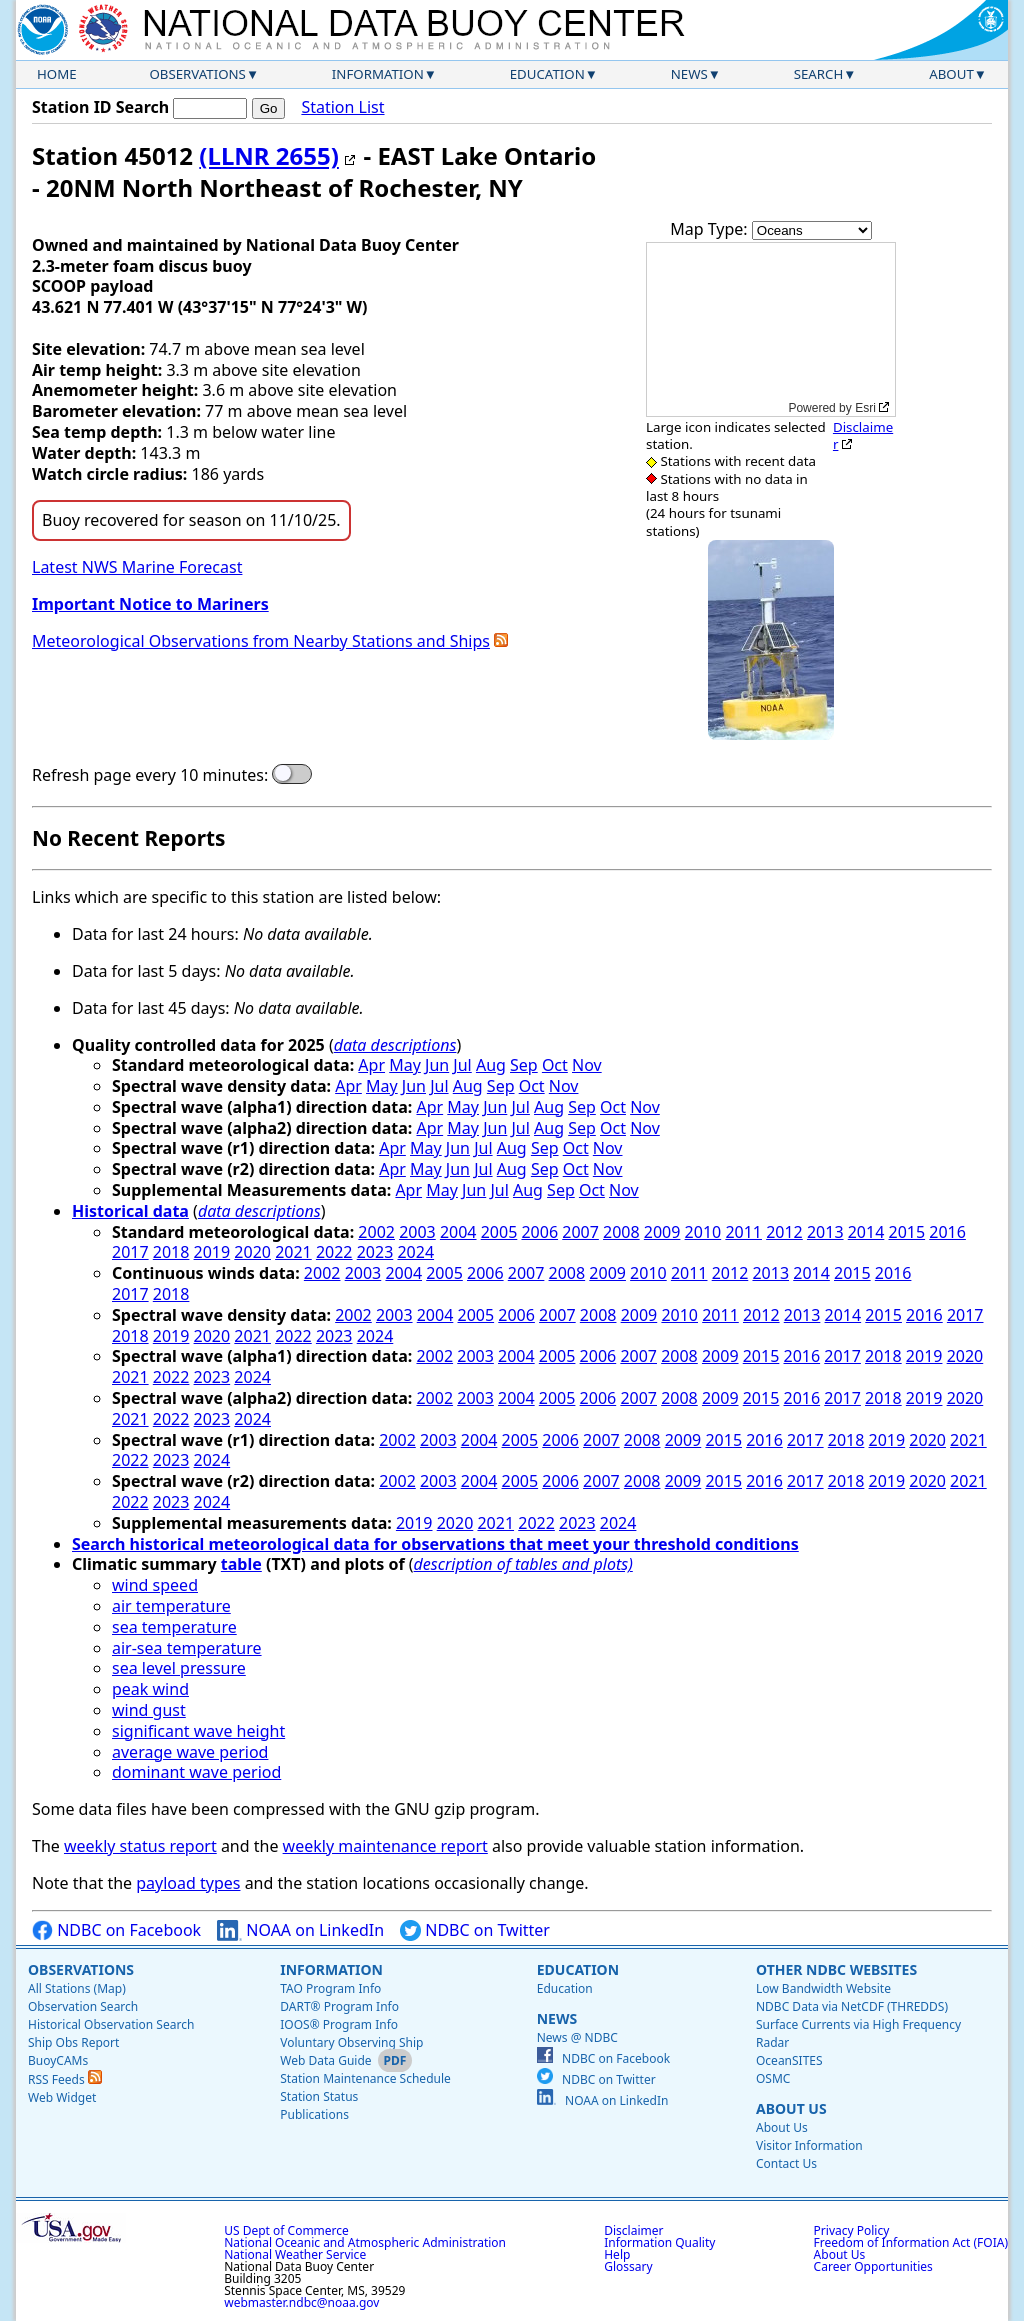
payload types (188, 1883)
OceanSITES (789, 2060)
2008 (621, 1232)
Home (57, 74)
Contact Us (786, 2163)
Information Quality (659, 2242)
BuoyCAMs (58, 2060)
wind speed (155, 1585)
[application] (771, 329)
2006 (539, 1232)
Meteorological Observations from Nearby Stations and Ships (261, 641)
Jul (462, 1065)
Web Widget (62, 2097)
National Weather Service (295, 2254)
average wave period (190, 1752)
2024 (415, 1252)
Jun (437, 1065)
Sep (524, 1065)
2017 (130, 1252)
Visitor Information (809, 2145)
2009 (662, 1232)
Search (819, 74)
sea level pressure (179, 1668)
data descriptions (395, 1045)
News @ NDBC (577, 2037)
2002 (376, 1232)
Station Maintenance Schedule (365, 2078)
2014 (866, 1232)
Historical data (130, 1211)
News (689, 74)
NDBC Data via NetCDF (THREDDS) (852, 2006)
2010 (703, 1232)
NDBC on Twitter (475, 1930)
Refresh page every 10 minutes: (150, 775)
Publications (314, 2114)
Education (547, 74)
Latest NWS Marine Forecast (137, 567)
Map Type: (711, 229)
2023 (375, 1252)
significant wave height (198, 1731)
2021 (293, 1252)
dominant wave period (196, 1772)
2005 (499, 1232)
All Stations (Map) (77, 1988)
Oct (555, 1065)
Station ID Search (100, 107)
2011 (743, 1232)
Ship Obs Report (73, 2042)
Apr (371, 1065)
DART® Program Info (339, 2006)
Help (617, 2254)
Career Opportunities (873, 2266)
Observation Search (83, 2006)
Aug (491, 1065)
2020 (252, 1252)
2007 (580, 1232)
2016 (947, 1232)
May (405, 1065)
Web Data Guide (325, 2060)
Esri (865, 408)
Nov (587, 1065)
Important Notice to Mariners (150, 604)
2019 (212, 1252)
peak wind (150, 1689)
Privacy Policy (852, 2230)
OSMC (773, 2078)
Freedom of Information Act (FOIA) (911, 2242)
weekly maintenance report (385, 1846)
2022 (334, 1252)
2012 (784, 1232)
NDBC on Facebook (116, 1930)
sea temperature (174, 1627)
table (241, 1564)
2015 (907, 1232)
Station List (342, 107)
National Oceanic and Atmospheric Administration (365, 2242)
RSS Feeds (65, 2079)
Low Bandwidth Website (823, 1988)
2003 (417, 1232)
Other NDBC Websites (836, 1969)
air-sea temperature (187, 1648)
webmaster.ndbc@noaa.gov (301, 2302)
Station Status (319, 2096)
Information (378, 74)
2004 (458, 1232)
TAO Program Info (330, 1988)
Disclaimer (863, 435)
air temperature (171, 1606)
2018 (171, 1252)
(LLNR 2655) (269, 155)
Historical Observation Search (111, 2024)
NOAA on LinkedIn (300, 1930)
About (951, 74)
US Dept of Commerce (286, 2230)
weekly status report (140, 1846)
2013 (825, 1232)
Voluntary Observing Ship (351, 2042)
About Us (791, 2108)
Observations (197, 74)
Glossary (628, 2266)
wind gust (149, 1710)
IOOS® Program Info (339, 2024)
